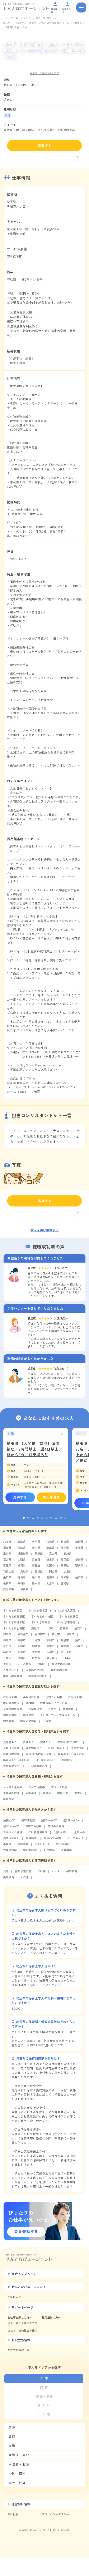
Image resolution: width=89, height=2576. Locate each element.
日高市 (68, 1676)
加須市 (7, 1652)
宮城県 (50, 1560)
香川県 (36, 1596)
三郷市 (7, 1676)
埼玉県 (65, 1566)
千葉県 (79, 1566)
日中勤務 (49, 1868)
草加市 (50, 1658)
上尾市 (36, 1658)
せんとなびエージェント (17, 18)
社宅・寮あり (56, 1766)
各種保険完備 (11, 1772)
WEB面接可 (63, 1862)
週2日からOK (71, 1839)
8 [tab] (56, 1536)
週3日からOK (11, 1844)
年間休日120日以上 (68, 1760)
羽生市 (70, 1652)
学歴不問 (62, 1811)
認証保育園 (75, 1715)
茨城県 (22, 1566)
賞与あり (45, 1760)
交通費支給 (77, 1766)
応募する (45, 145)
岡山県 (53, 1590)
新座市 (79, 1664)
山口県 (7, 1596)
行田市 (64, 1647)
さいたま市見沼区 (14, 1635)
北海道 (7, 1560)
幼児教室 (8, 1739)
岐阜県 (50, 1578)
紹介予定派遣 (23, 1889)
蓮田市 (22, 1676)
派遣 (6, 1889)
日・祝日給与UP (45, 1778)
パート (56, 1889)
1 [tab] (24, 1536)
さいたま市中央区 (42, 1635)
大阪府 (50, 1584)
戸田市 (7, 1664)
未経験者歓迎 (11, 1811)
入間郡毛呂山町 (35, 1688)
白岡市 (41, 1682)
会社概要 (13, 2528)
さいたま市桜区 (68, 1635)
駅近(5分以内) (52, 1856)
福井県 (7, 1578)
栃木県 (36, 1566)
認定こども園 (54, 1715)
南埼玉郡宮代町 (12, 1694)
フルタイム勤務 (12, 1850)
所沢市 (78, 1647)
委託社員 (8, 1896)
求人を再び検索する (45, 1244)
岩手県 (36, 1560)
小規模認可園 (31, 1715)
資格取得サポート (14, 1784)
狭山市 (56, 1652)
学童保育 (68, 1727)
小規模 (7, 1862)
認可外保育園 (11, 1721)
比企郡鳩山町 (59, 1688)
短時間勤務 (28, 1839)
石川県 (68, 1572)
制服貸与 (66, 1778)
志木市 (50, 1664)
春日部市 (40, 1652)
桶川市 (7, 1670)
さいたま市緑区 (65, 1641)
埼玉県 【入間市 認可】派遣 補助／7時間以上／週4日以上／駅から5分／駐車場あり (35, 1467)
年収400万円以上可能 (71, 1772)
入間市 (22, 1664)
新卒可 (47, 1811)
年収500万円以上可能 (16, 1778)
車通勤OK (32, 1856)
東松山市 (23, 1652)
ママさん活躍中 (12, 1805)
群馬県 (50, 1566)
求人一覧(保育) (44, 18)
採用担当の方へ (51, 2332)
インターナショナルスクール (57, 1733)
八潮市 (50, 1670)
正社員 (41, 1889)
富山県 (53, 1572)
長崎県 (22, 1602)
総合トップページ (24, 2288)
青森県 (22, 1560)
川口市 (50, 1647)
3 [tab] (33, 1536)
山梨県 (22, 1578)
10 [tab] (65, 1536)
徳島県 (22, 1596)
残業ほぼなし (11, 1856)
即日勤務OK (30, 1868)
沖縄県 (24, 1607)
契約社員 (71, 1889)
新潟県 (39, 1572)
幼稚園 (30, 1721)
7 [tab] (51, 1536)
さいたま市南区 (40, 1641)
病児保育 (28, 1733)
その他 (47, 1739)
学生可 (78, 1811)
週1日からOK (49, 1839)
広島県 (68, 1590)
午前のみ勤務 (33, 1844)
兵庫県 (65, 1584)
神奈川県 (23, 1572)
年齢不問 (31, 1811)
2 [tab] (28, 1536)
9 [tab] (61, 1536)
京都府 (36, 1584)
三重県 (7, 1584)
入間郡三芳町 (11, 1688)
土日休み (79, 1850)
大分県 (50, 1602)
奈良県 (79, 1584)
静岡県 (65, 1578)
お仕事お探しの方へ (20, 2332)
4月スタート (42, 1862)
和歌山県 (8, 1590)
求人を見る (51, 1515)
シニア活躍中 (36, 1805)
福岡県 (79, 1596)
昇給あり (28, 1760)
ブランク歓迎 (59, 1805)
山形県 (79, 1560)
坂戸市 (36, 1676)
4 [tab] (38, 1536)
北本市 (36, 1670)
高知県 (65, 1596)
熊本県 (36, 1602)
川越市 (35, 1647)
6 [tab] (47, 1536)
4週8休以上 (61, 1850)
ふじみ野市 (24, 1682)
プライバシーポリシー (55, 2528)
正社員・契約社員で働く (22, 2345)
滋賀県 (22, 1584)
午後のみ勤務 (56, 1844)
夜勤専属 (66, 1868)
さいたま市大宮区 (64, 1629)
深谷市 (22, 1658)
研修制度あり (39, 1784)
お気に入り (14, 2311)
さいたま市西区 (12, 1629)
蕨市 (78, 1658)
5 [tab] (42, 1536)
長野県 (36, 1578)
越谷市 (65, 1658)
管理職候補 (10, 1868)
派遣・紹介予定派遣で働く (22, 2338)
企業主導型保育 (12, 1727)
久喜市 (22, 1670)
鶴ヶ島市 (51, 1676)
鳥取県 (24, 1590)
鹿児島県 (8, 1607)
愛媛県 (50, 1596)
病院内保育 (10, 1733)
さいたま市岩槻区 (14, 1647)
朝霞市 (36, 1664)
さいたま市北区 (37, 1629)
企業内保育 (35, 1727)
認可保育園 (10, 1715)
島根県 (39, 1590)
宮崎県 (65, 1602)
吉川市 (7, 1682)
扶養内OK (9, 1839)
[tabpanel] (35, 1484)
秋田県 (65, 1560)
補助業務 (23, 1862)
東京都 (7, 1572)
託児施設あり (34, 1766)
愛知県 (79, 1578)
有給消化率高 (11, 1766)
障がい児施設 (28, 1739)
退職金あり (10, 1760)
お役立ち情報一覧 (18, 2364)
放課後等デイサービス (53, 1721)
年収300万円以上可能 (39, 1772)
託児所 (52, 1727)
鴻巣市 (7, 1658)
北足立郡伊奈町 (61, 1682)
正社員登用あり (37, 1850)
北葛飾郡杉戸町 (37, 1694)
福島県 (7, 1566)
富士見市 (66, 1670)
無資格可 (8, 1817)
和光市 (65, 1664)
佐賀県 (7, 1602)
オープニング (75, 1856)
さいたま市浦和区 (14, 1641)
